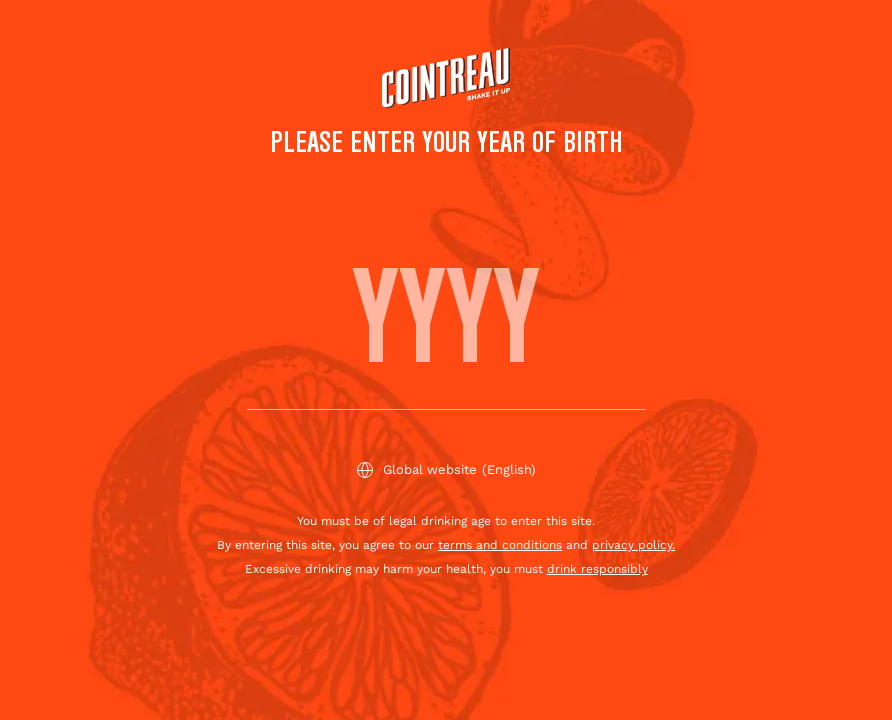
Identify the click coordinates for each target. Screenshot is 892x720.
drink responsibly (597, 569)
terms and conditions (500, 545)
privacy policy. (633, 545)
